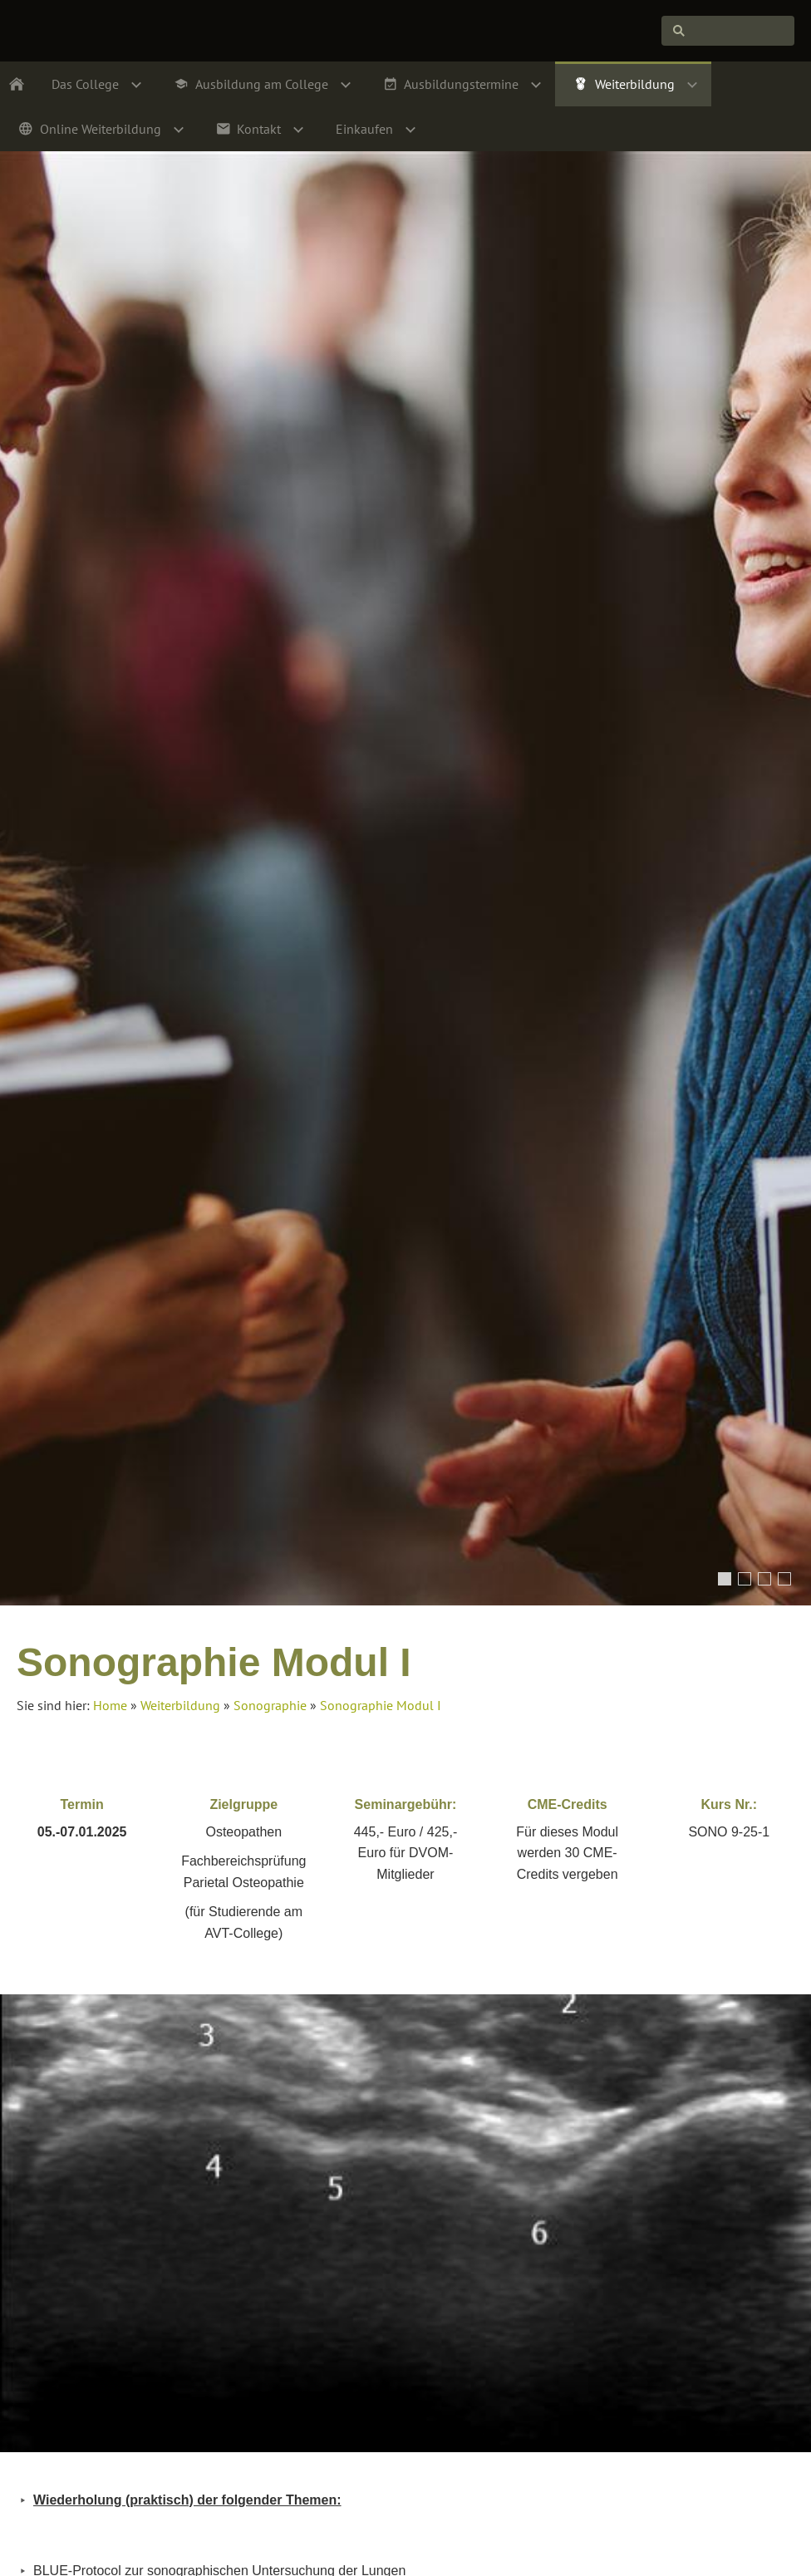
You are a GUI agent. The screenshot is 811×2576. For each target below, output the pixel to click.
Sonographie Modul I (380, 1705)
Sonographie (270, 1705)
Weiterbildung (180, 1705)
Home (110, 1705)
